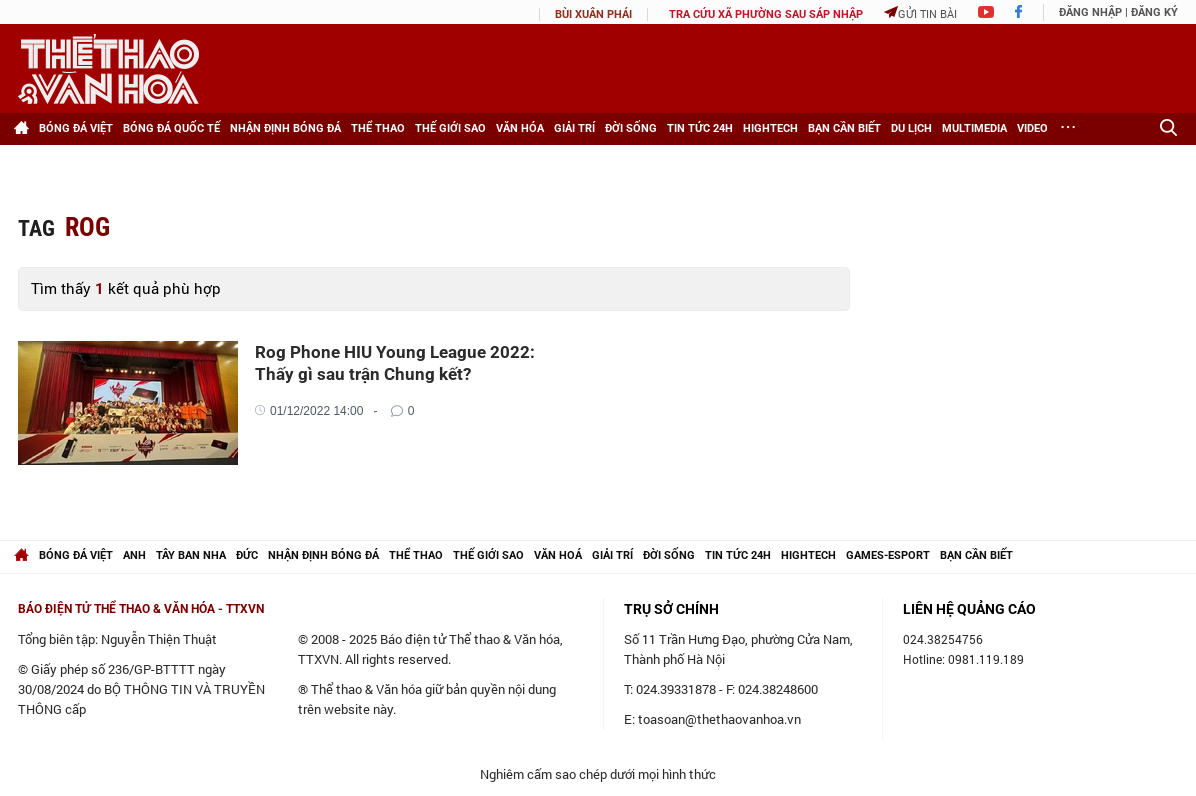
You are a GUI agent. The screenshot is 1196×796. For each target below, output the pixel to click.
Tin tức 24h (700, 128)
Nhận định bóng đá (285, 128)
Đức (247, 555)
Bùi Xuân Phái (593, 14)
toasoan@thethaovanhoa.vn (719, 719)
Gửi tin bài (920, 13)
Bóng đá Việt (76, 128)
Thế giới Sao (450, 128)
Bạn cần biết (844, 128)
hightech (808, 555)
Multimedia (974, 128)
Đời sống (631, 128)
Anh (134, 555)
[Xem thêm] (1068, 129)
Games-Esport (888, 555)
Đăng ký (1154, 12)
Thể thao (378, 128)
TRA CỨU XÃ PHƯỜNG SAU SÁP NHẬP (766, 14)
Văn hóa (520, 128)
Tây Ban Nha (191, 555)
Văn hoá (558, 555)
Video (1032, 128)
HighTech (770, 128)
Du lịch (911, 128)
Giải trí (574, 128)
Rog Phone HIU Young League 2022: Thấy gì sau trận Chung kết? (395, 363)
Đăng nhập (1090, 12)
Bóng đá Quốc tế (171, 128)
